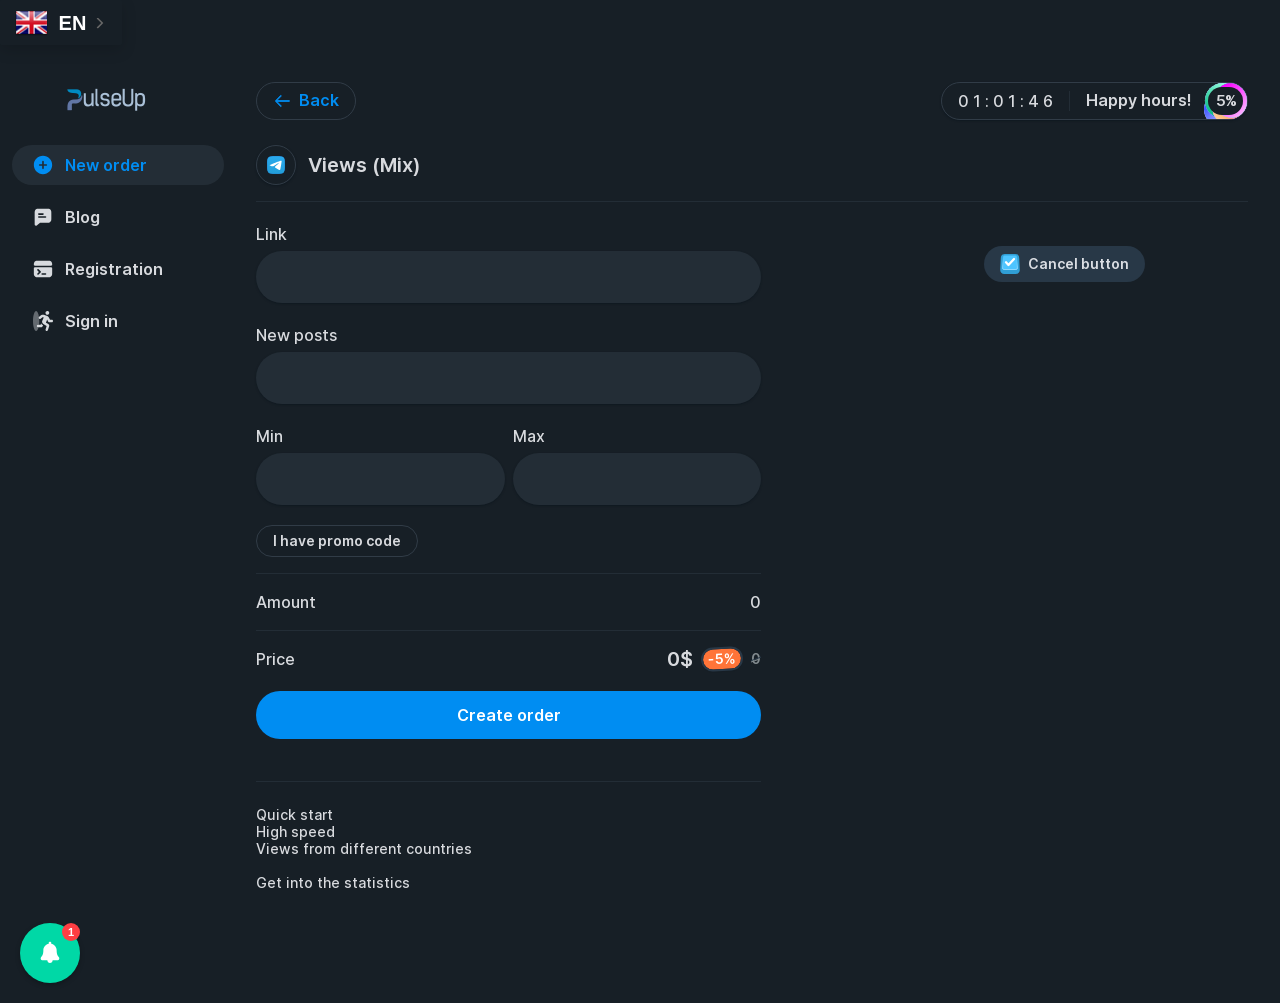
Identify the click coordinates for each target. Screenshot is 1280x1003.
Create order (509, 715)
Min (269, 436)
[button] (50, 953)
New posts (296, 335)
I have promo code (337, 540)
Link (271, 234)
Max (529, 436)
